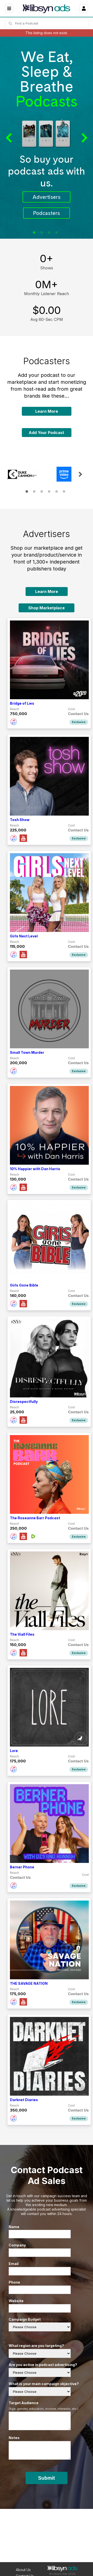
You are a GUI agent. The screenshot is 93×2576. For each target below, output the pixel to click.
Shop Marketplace (46, 607)
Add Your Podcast (46, 432)
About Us (23, 2570)
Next (83, 138)
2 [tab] (41, 232)
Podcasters (46, 213)
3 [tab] (49, 232)
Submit (46, 2478)
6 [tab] (64, 491)
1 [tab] (34, 232)
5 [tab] (56, 491)
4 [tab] (56, 232)
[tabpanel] (46, 138)
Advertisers (46, 197)
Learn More (46, 411)
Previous (10, 138)
